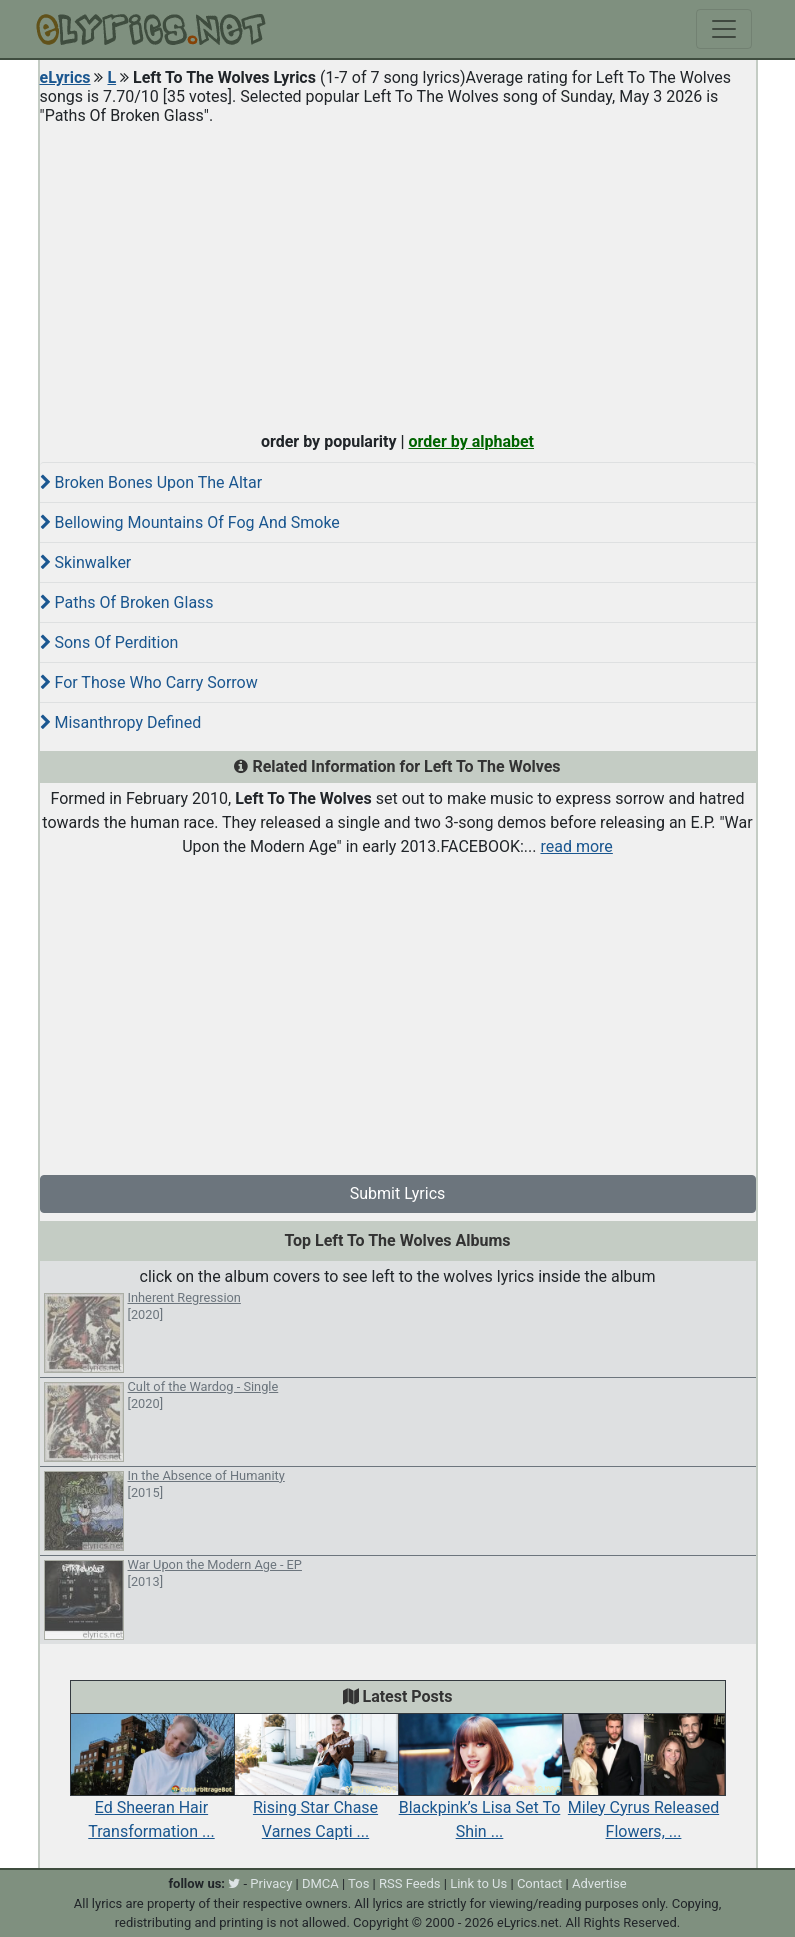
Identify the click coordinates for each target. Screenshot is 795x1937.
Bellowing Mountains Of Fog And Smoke (190, 522)
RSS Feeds (410, 1883)
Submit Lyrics (398, 1193)
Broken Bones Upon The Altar (151, 482)
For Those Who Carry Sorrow (149, 682)
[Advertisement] (398, 274)
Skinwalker (86, 562)
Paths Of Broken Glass (127, 602)
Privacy (271, 1883)
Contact (539, 1883)
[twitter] (234, 1883)
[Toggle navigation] (724, 29)
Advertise (599, 1883)
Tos (358, 1883)
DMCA (320, 1883)
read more (576, 846)
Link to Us (478, 1883)
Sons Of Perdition (109, 642)
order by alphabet (471, 441)
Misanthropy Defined (121, 722)
